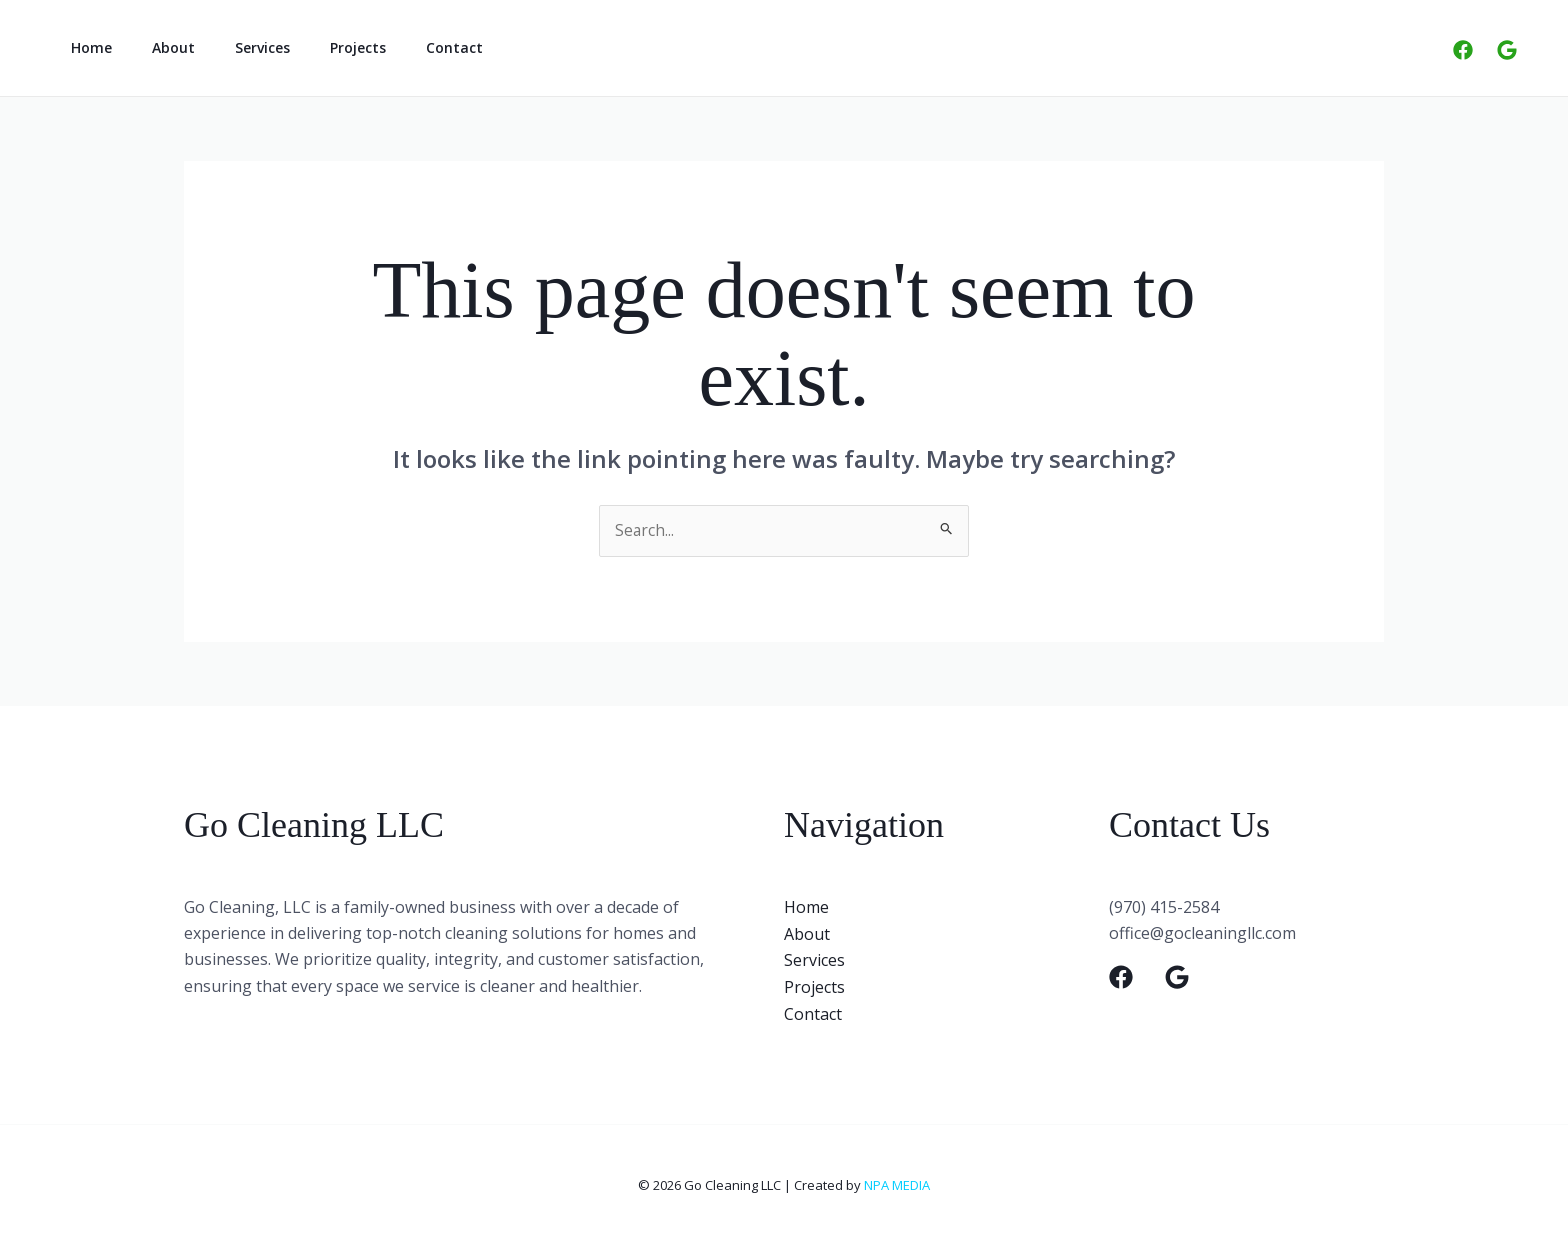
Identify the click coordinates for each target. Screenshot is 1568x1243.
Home (85, 47)
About (155, 47)
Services (232, 47)
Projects (316, 47)
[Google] (1507, 50)
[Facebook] (1463, 50)
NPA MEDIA (897, 1183)
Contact (400, 47)
